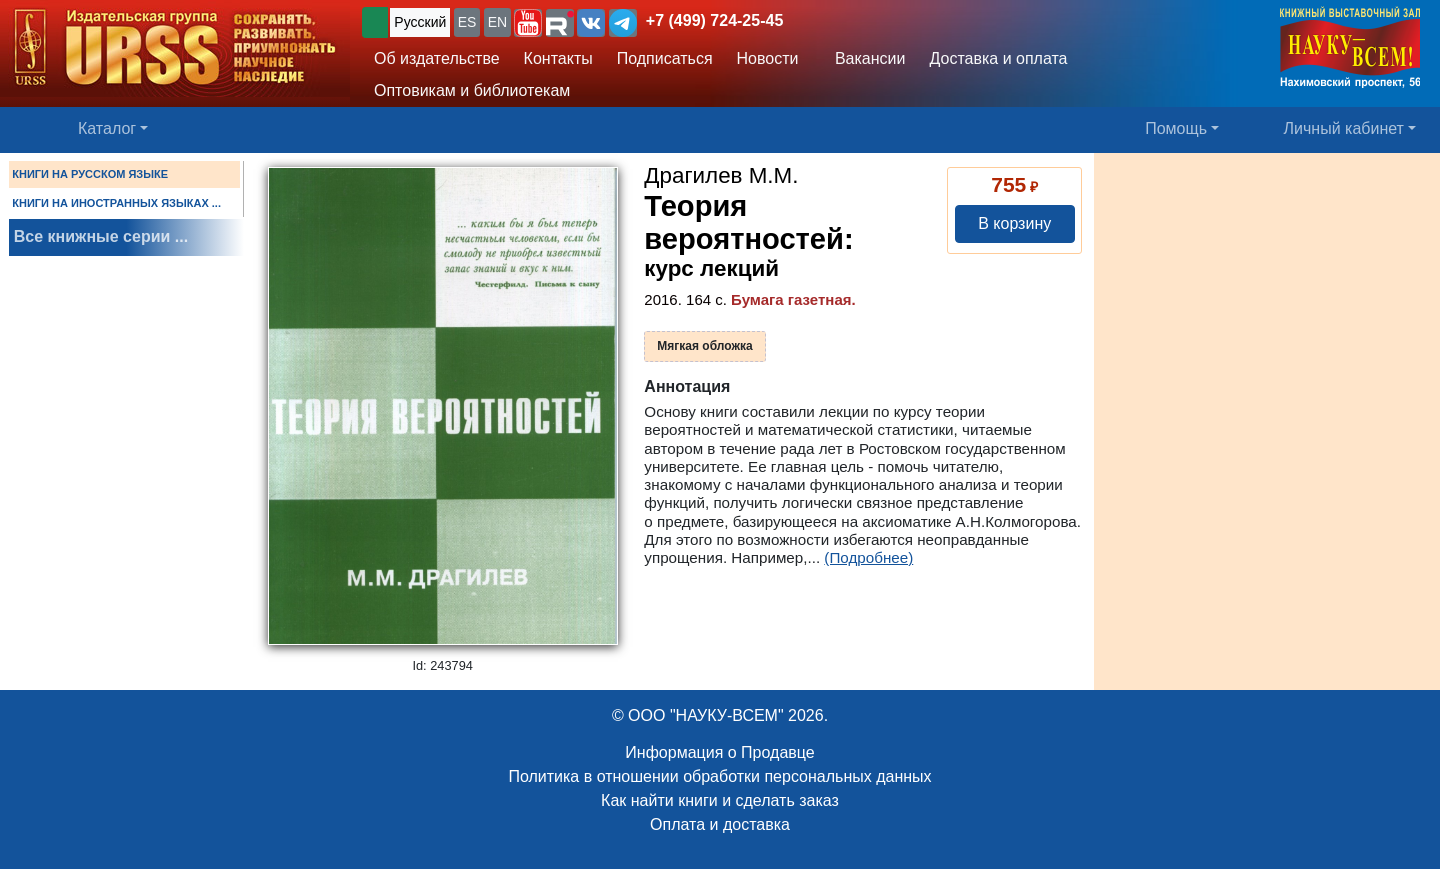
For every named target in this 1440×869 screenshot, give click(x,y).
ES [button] (467, 22)
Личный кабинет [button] (1344, 128)
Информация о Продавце (719, 752)
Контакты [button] (558, 58)
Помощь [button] (1176, 128)
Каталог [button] (107, 128)
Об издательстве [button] (437, 58)
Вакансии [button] (865, 58)
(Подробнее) (868, 557)
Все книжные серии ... (101, 236)
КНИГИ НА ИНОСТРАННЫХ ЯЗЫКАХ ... (116, 203)
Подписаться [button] (665, 58)
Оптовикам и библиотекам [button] (472, 90)
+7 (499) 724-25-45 (714, 20)
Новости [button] (768, 58)
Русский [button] (420, 22)
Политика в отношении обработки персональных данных (719, 776)
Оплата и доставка (720, 824)
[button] (528, 23)
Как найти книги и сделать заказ (720, 800)
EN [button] (497, 22)
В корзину (1014, 223)
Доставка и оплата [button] (998, 58)
